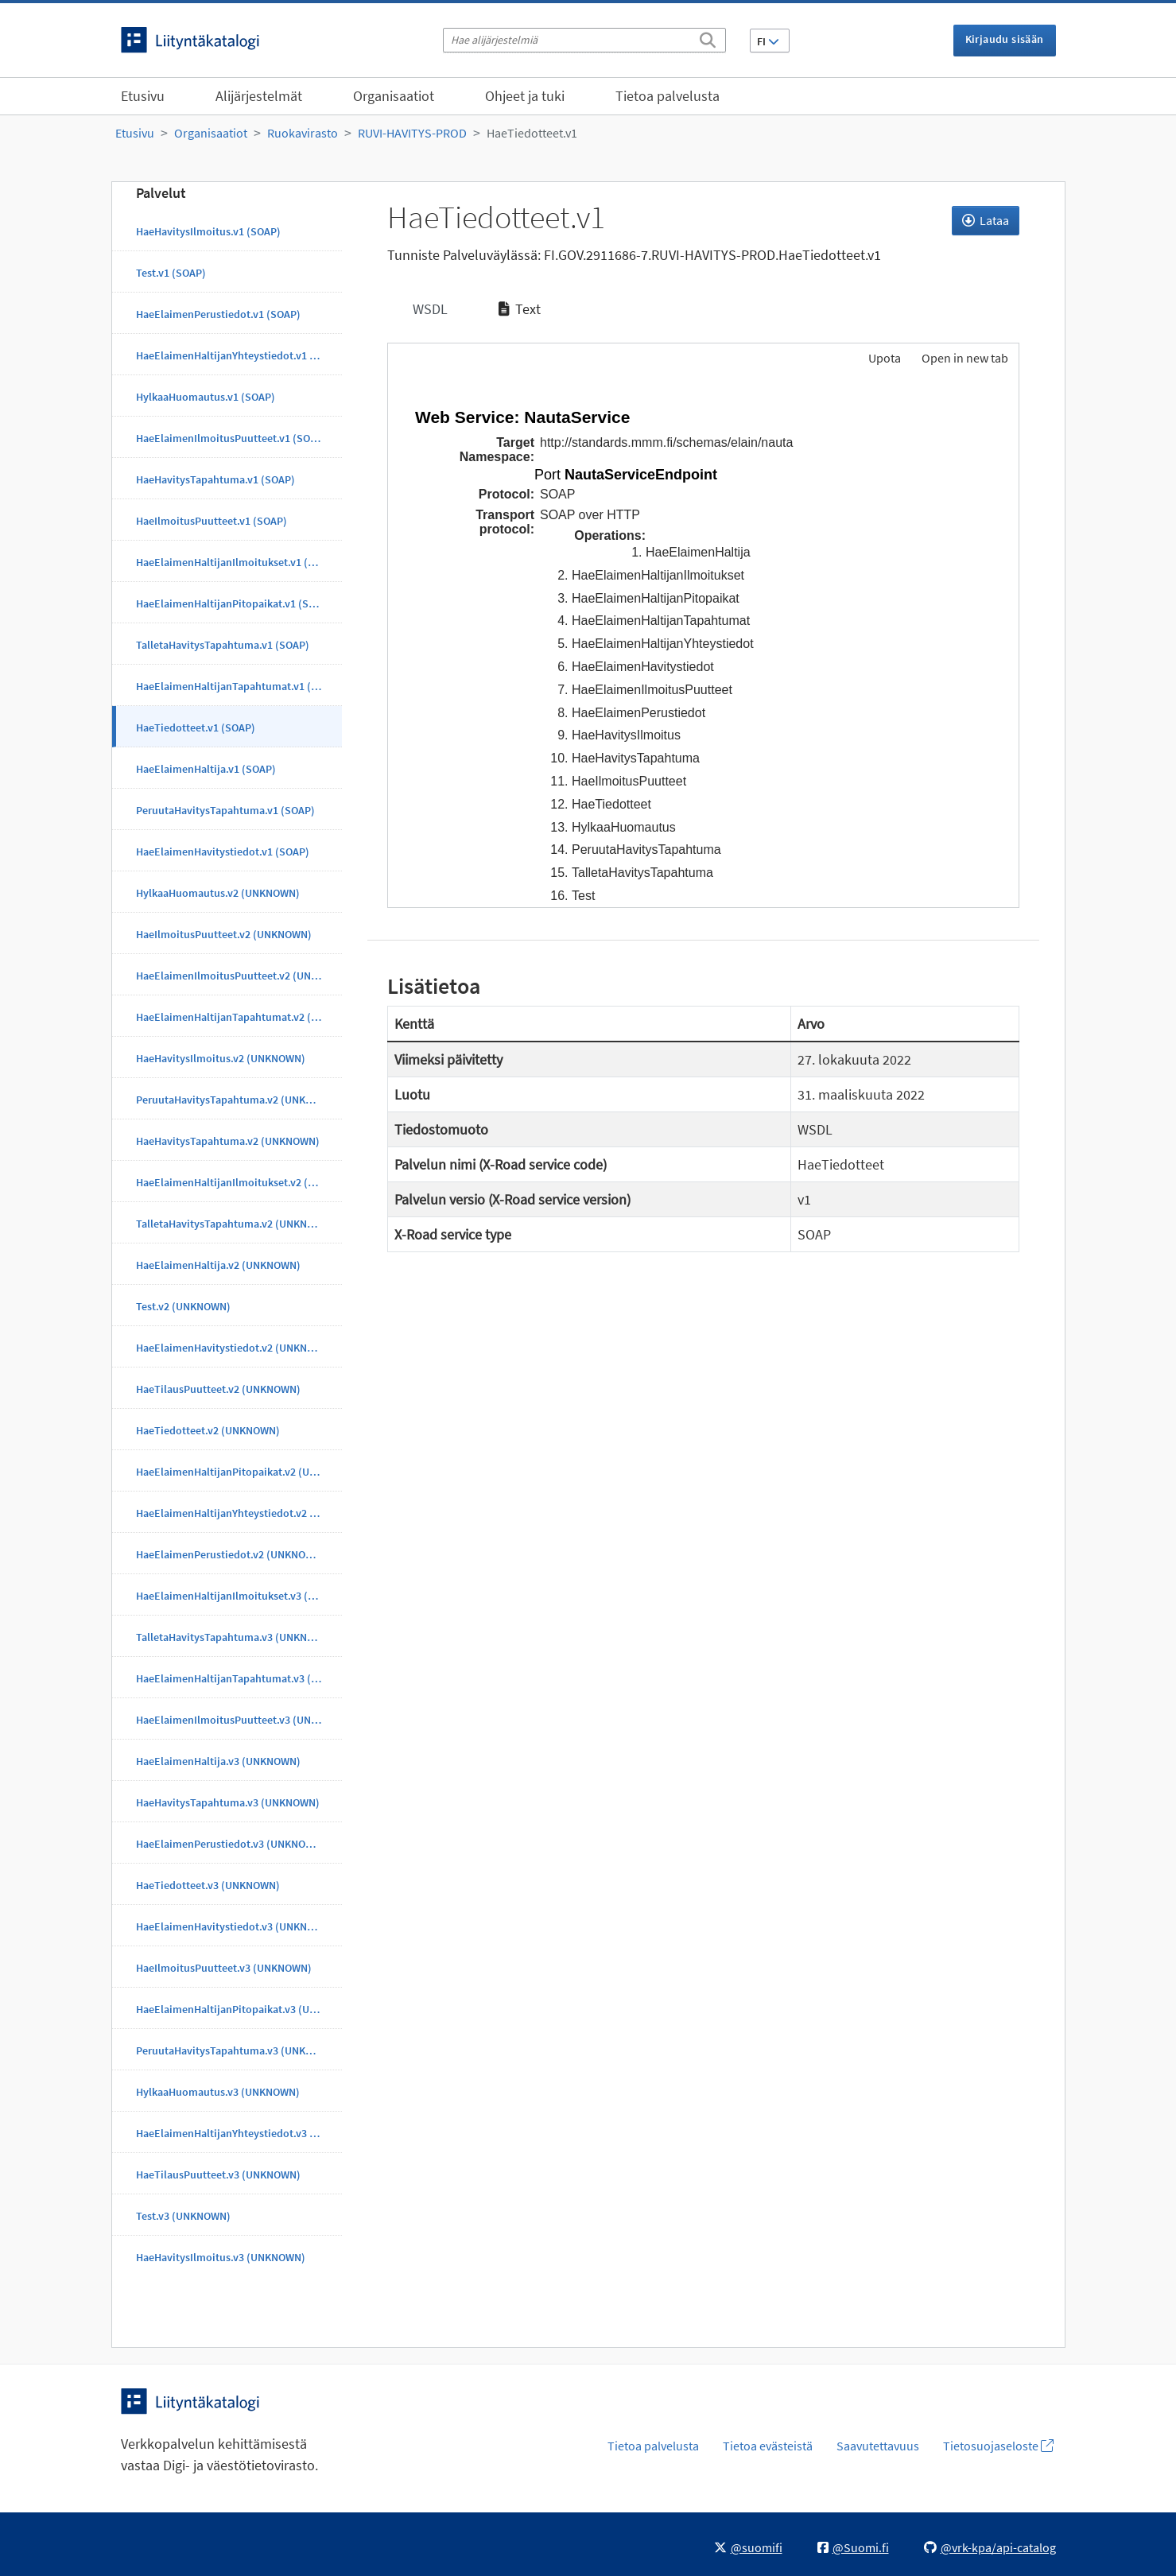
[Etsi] (707, 37)
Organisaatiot (393, 96)
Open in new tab (965, 358)
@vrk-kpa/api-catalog (990, 2547)
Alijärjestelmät (258, 96)
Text (520, 309)
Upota (883, 358)
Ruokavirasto (302, 133)
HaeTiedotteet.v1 (532, 133)
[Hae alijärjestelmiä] (584, 40)
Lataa (985, 220)
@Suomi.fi (853, 2547)
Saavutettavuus (877, 2446)
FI (768, 41)
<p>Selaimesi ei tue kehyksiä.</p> (703, 643)
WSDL (428, 309)
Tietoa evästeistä (768, 2446)
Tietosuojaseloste (998, 2446)
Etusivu (143, 96)
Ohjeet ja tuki (525, 96)
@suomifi (748, 2547)
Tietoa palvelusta (667, 96)
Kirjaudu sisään (1004, 39)
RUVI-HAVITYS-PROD (412, 133)
